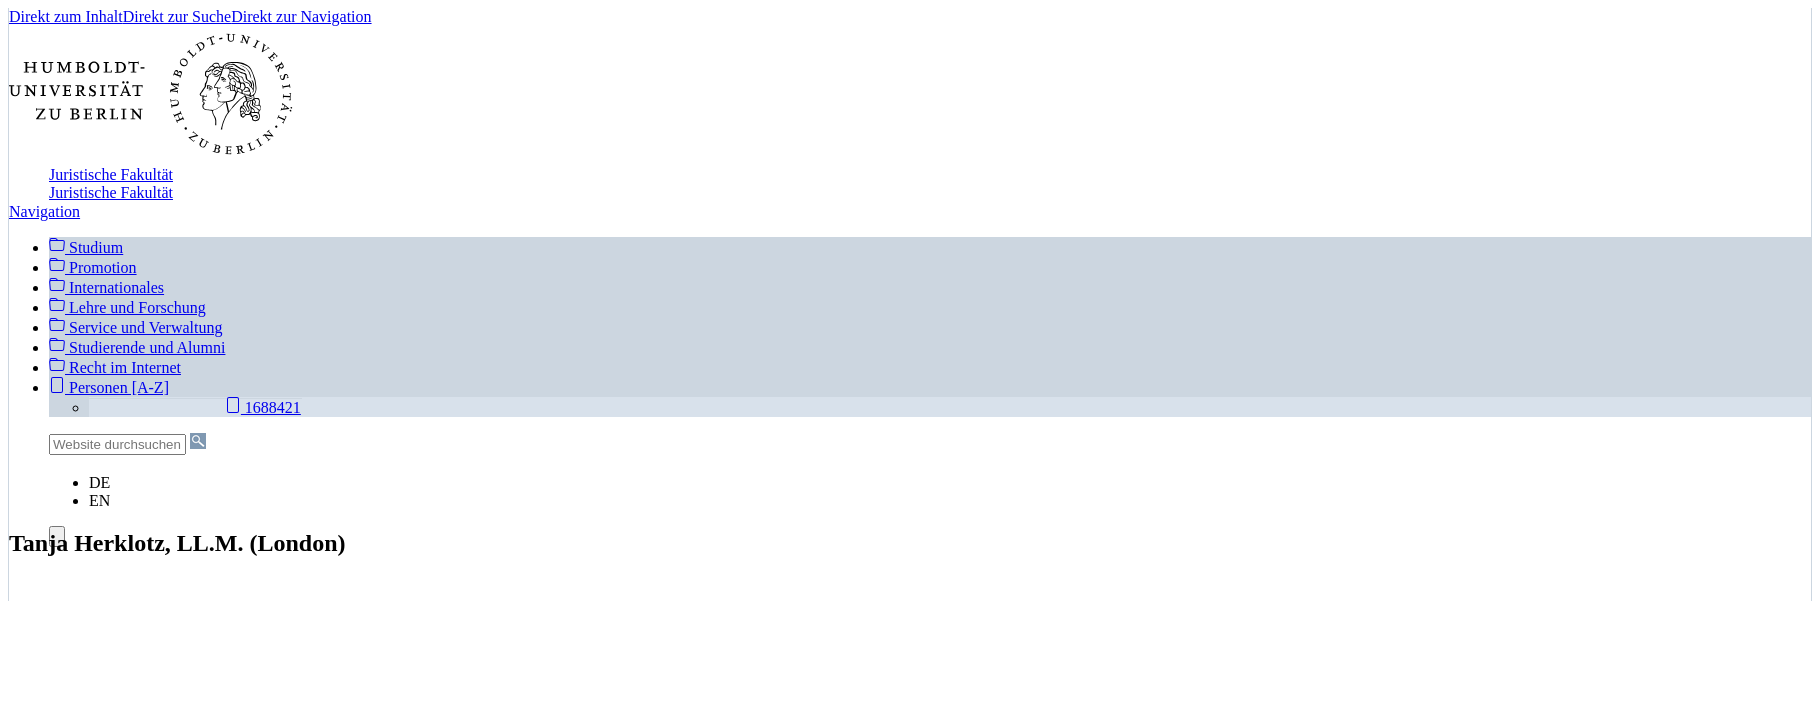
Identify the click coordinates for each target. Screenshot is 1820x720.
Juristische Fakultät (111, 174)
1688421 (263, 407)
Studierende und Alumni (137, 347)
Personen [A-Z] (109, 387)
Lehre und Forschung (127, 307)
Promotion (93, 267)
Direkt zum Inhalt (66, 16)
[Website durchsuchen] (117, 444)
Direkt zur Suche (177, 16)
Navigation (44, 211)
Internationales (106, 287)
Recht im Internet (115, 367)
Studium (86, 247)
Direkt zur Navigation (301, 16)
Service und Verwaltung (135, 327)
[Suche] (198, 441)
